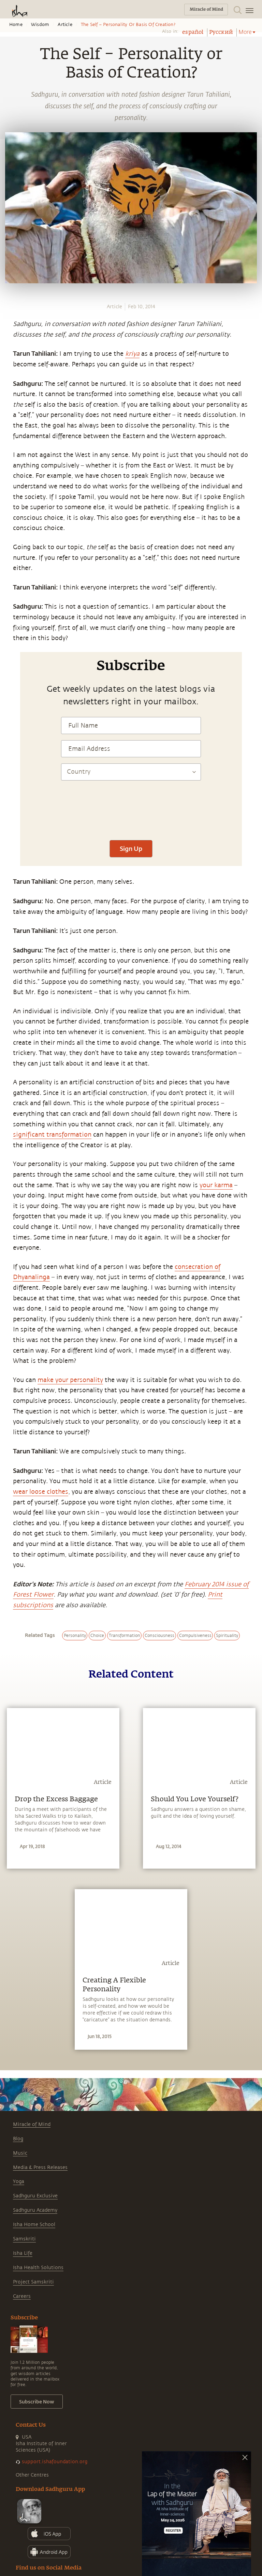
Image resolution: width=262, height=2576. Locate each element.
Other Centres (32, 2475)
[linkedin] (7, 557)
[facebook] (8, 533)
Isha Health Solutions (38, 2267)
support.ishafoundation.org (54, 2461)
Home (16, 24)
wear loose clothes (40, 1491)
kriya (132, 353)
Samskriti (24, 2238)
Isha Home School (34, 2224)
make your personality (70, 1380)
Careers (22, 2296)
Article (65, 24)
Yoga (18, 2181)
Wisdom (40, 24)
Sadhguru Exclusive (35, 2195)
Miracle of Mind (31, 2124)
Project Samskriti (33, 2281)
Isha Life (22, 2253)
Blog (18, 2138)
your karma (216, 1185)
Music (20, 2153)
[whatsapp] (9, 520)
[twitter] (7, 545)
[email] (7, 570)
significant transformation (52, 1134)
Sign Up (131, 848)
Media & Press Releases (40, 2167)
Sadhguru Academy (35, 2210)
